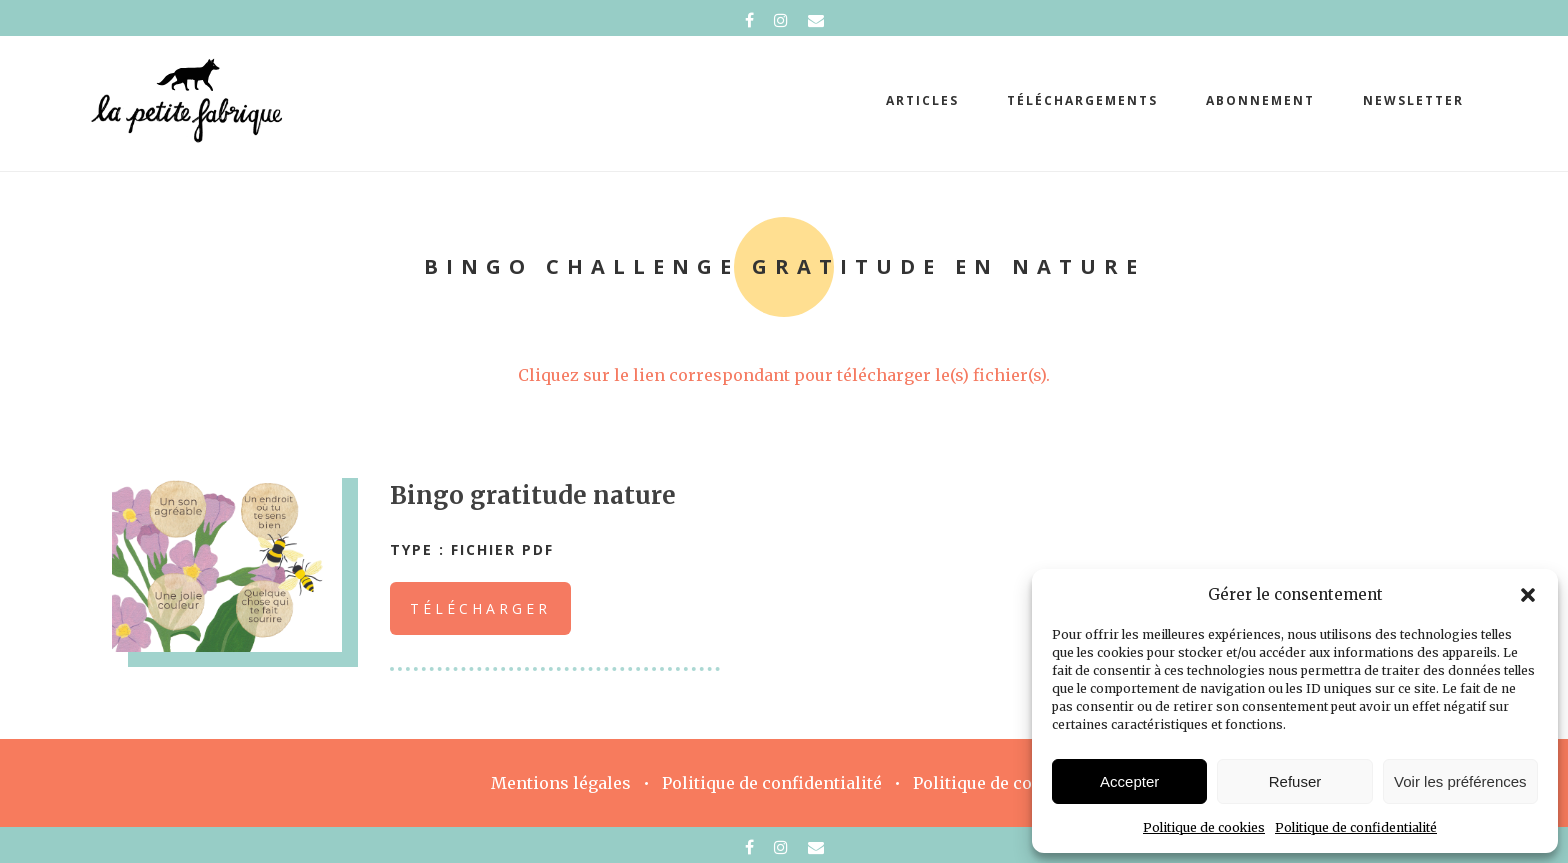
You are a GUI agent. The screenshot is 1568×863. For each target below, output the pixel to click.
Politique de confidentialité (1356, 827)
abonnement (1260, 100)
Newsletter (1413, 100)
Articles (922, 100)
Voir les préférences (1460, 781)
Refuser (1295, 781)
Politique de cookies (1204, 827)
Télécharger (480, 608)
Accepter (1129, 781)
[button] (1528, 595)
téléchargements (1082, 100)
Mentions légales (561, 783)
